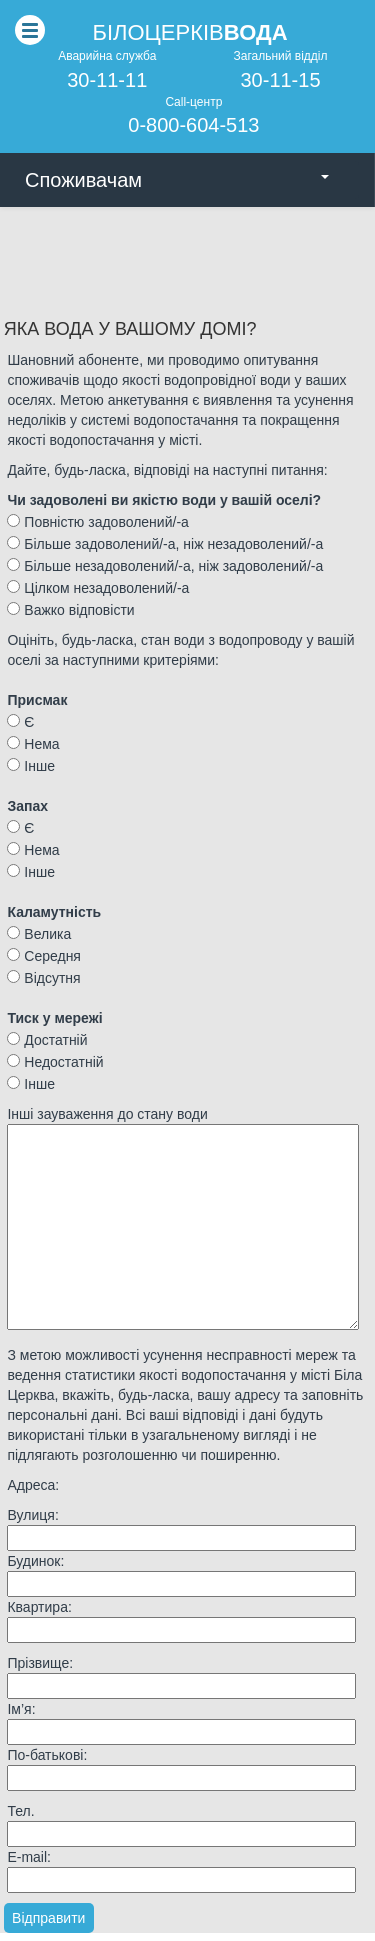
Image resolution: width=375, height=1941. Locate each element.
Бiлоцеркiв (189, 32)
